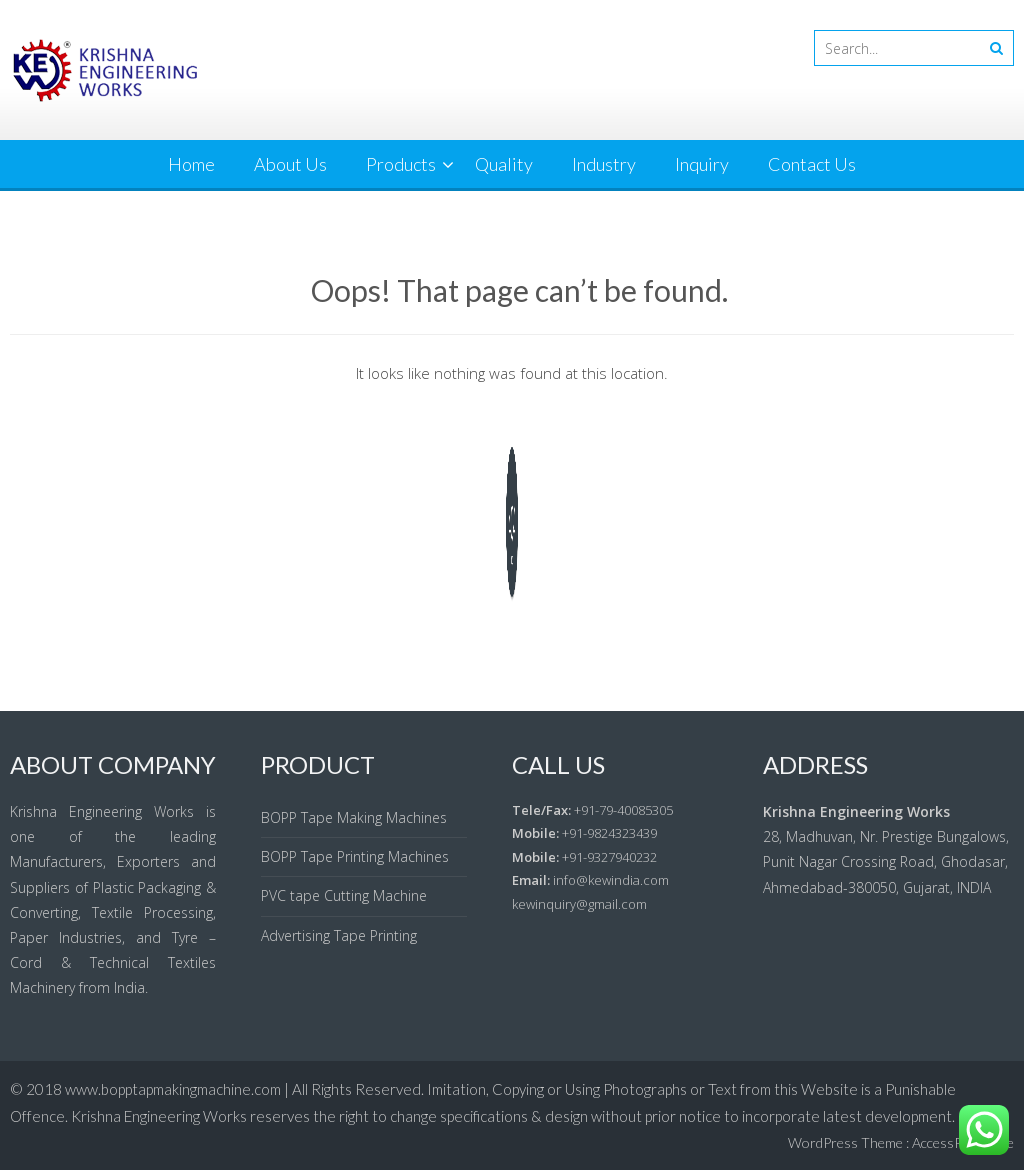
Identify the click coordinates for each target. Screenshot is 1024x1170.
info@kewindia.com (611, 880)
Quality (504, 164)
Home (191, 164)
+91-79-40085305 (623, 810)
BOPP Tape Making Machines (354, 817)
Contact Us (812, 164)
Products (401, 164)
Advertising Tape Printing (339, 935)
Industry (604, 164)
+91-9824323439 (609, 833)
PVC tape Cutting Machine (344, 895)
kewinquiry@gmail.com (579, 904)
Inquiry (702, 164)
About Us (290, 164)
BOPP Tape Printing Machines (355, 856)
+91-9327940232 (609, 857)
